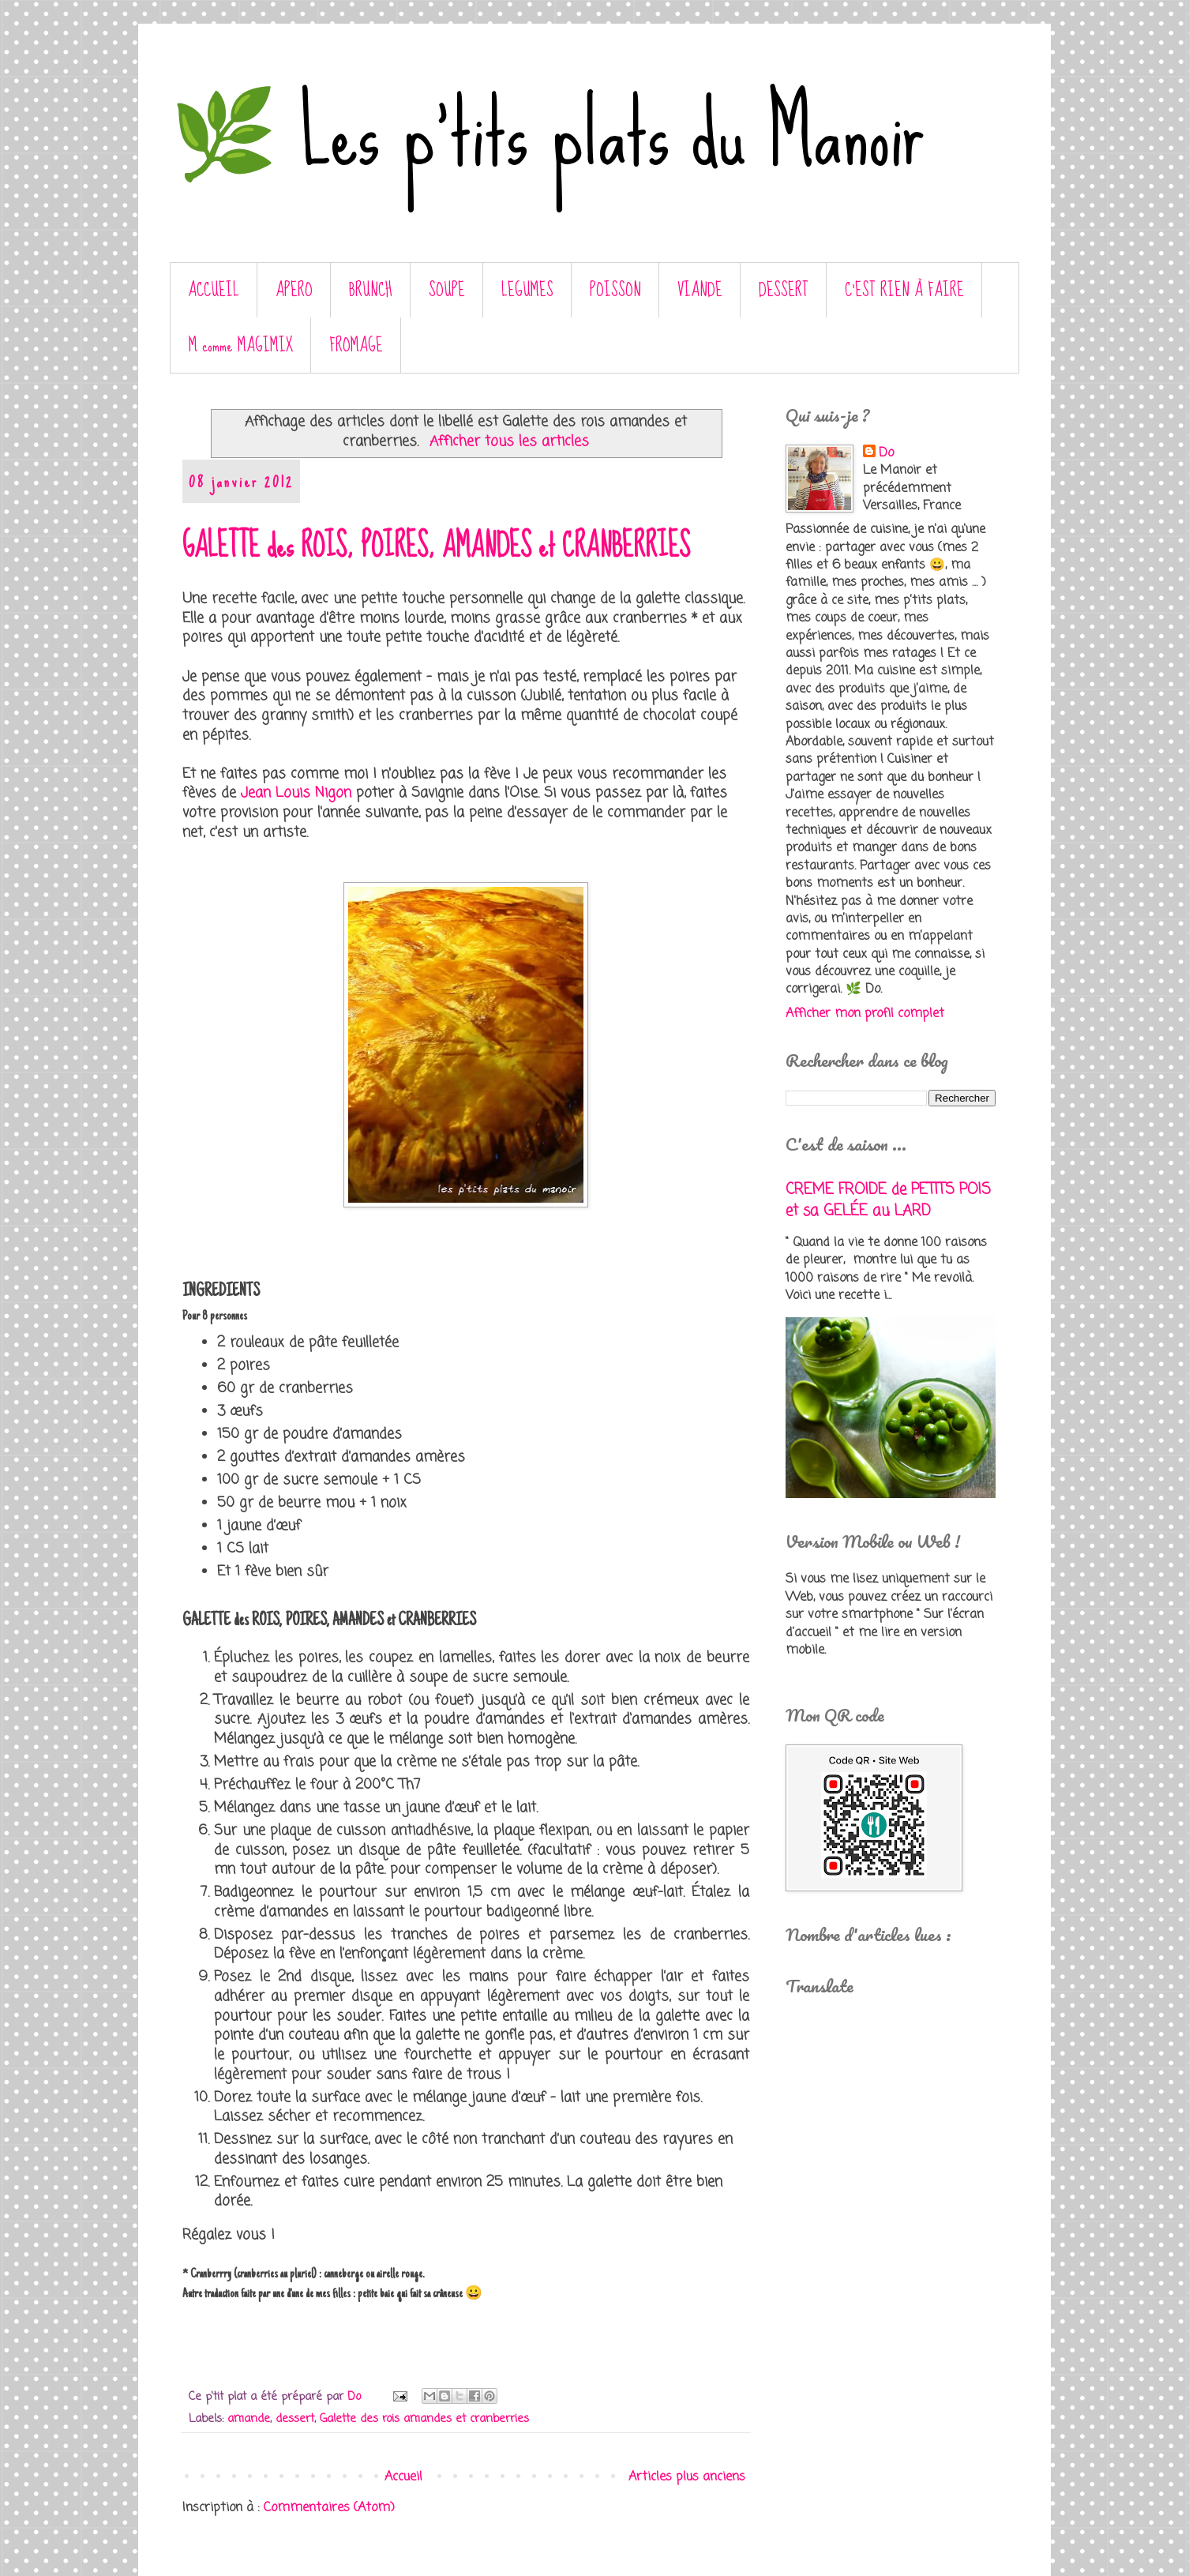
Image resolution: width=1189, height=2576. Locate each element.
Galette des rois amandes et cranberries (424, 2419)
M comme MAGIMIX (241, 345)
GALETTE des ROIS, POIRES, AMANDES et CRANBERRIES (436, 545)
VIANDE (699, 290)
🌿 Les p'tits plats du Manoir (547, 133)
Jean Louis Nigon (296, 793)
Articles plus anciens (686, 2477)
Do (886, 453)
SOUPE (447, 290)
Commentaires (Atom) (329, 2508)
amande (248, 2419)
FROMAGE (356, 345)
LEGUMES (527, 290)
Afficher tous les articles (509, 441)
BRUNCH (370, 290)
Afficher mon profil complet (865, 1013)
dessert (295, 2419)
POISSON (615, 290)
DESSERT (783, 290)
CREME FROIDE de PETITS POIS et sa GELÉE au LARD (888, 1200)
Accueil (403, 2477)
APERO (294, 290)
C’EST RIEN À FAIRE (904, 290)
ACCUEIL (213, 290)
